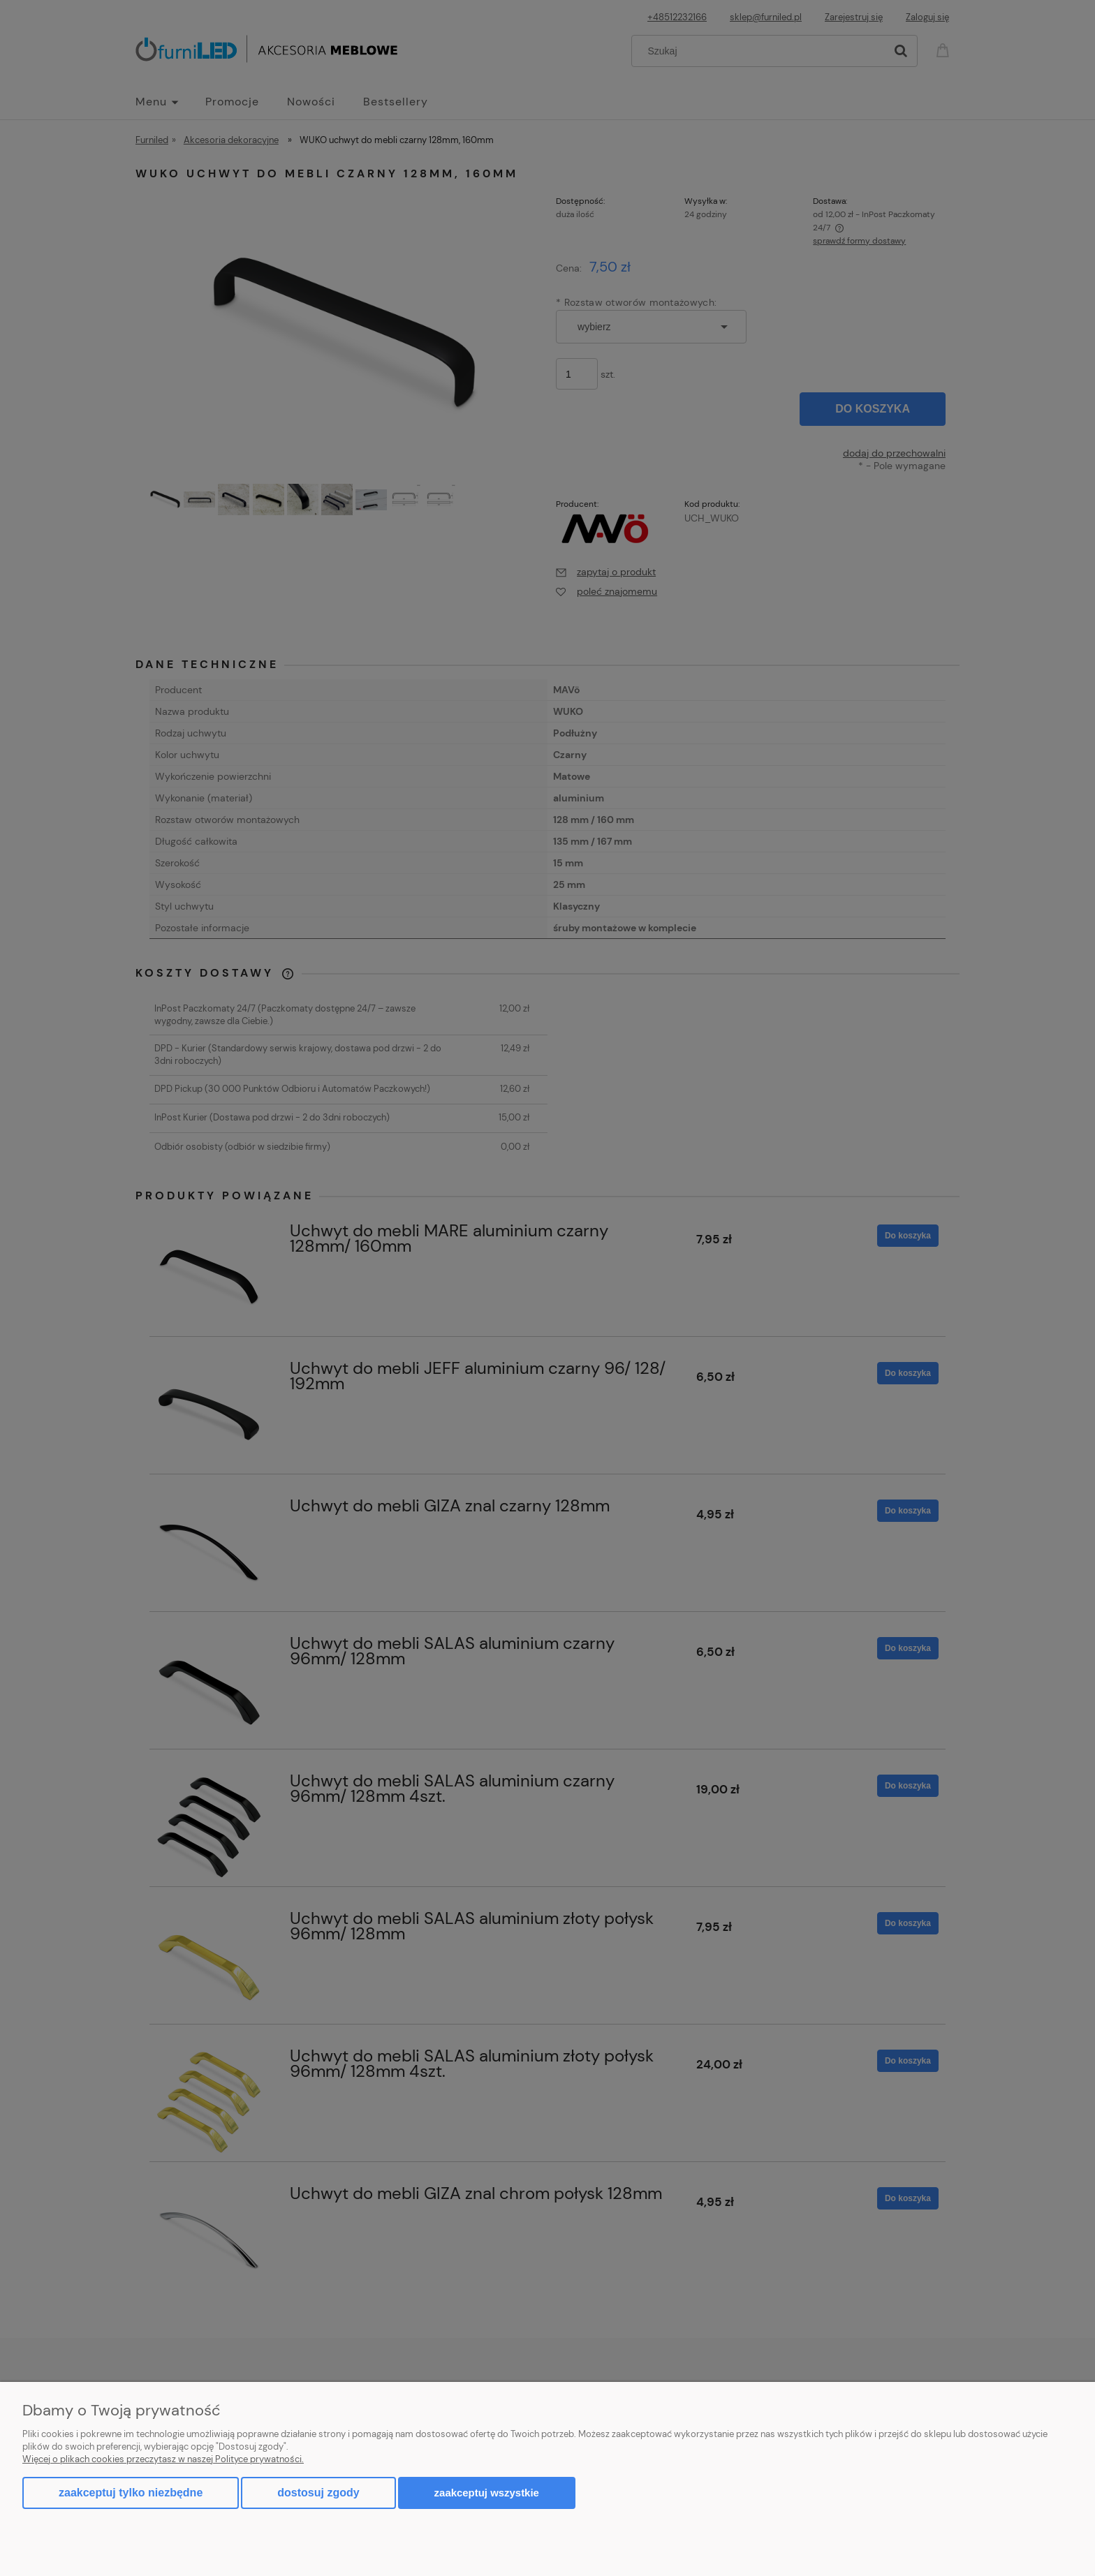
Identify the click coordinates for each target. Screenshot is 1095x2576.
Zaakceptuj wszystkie (486, 2493)
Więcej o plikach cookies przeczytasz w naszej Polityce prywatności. (163, 2459)
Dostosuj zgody (318, 2493)
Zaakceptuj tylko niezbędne (131, 2493)
